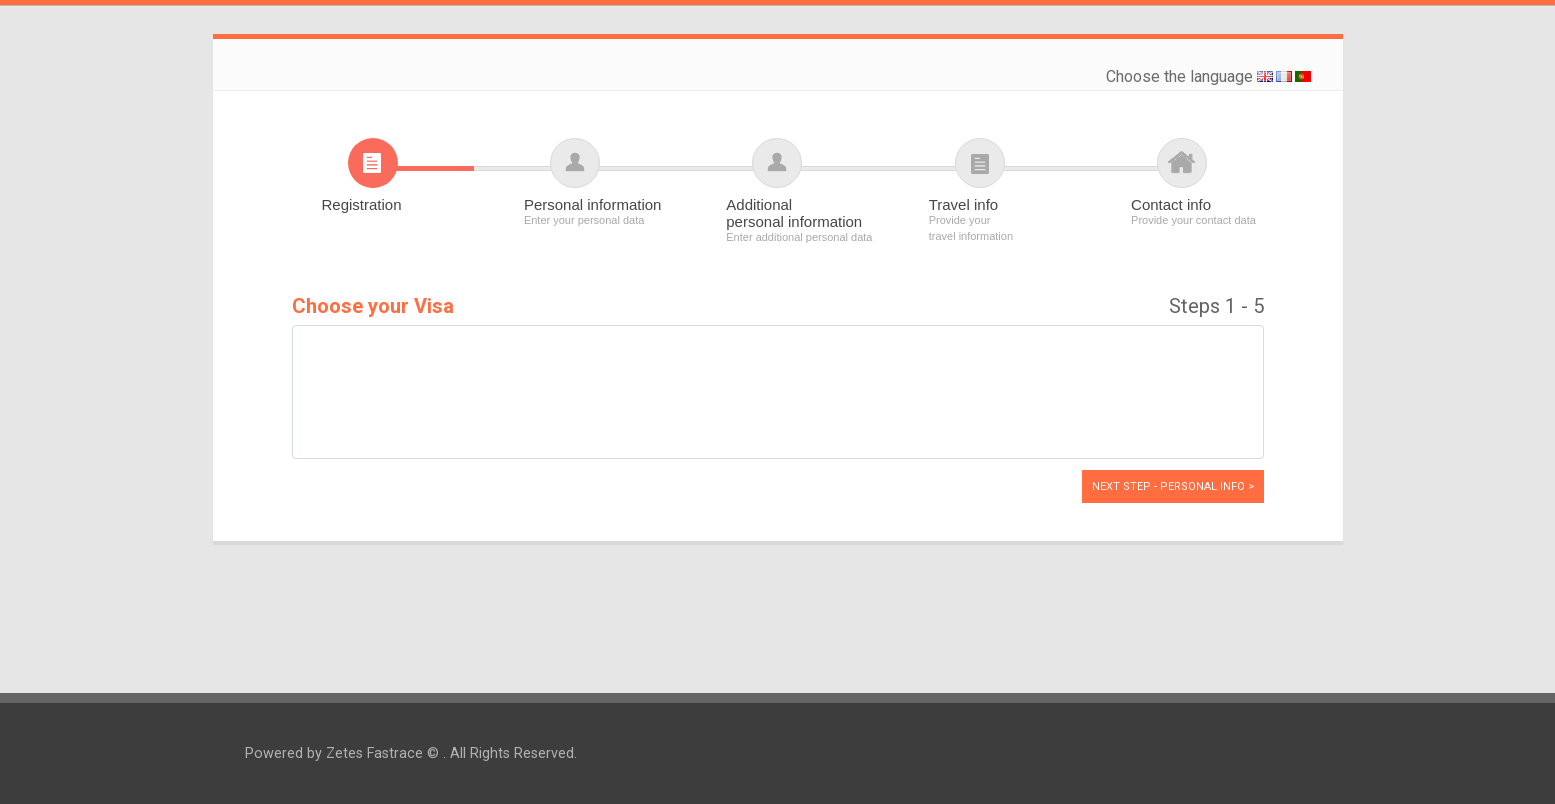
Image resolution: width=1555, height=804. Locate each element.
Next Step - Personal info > (1173, 486)
